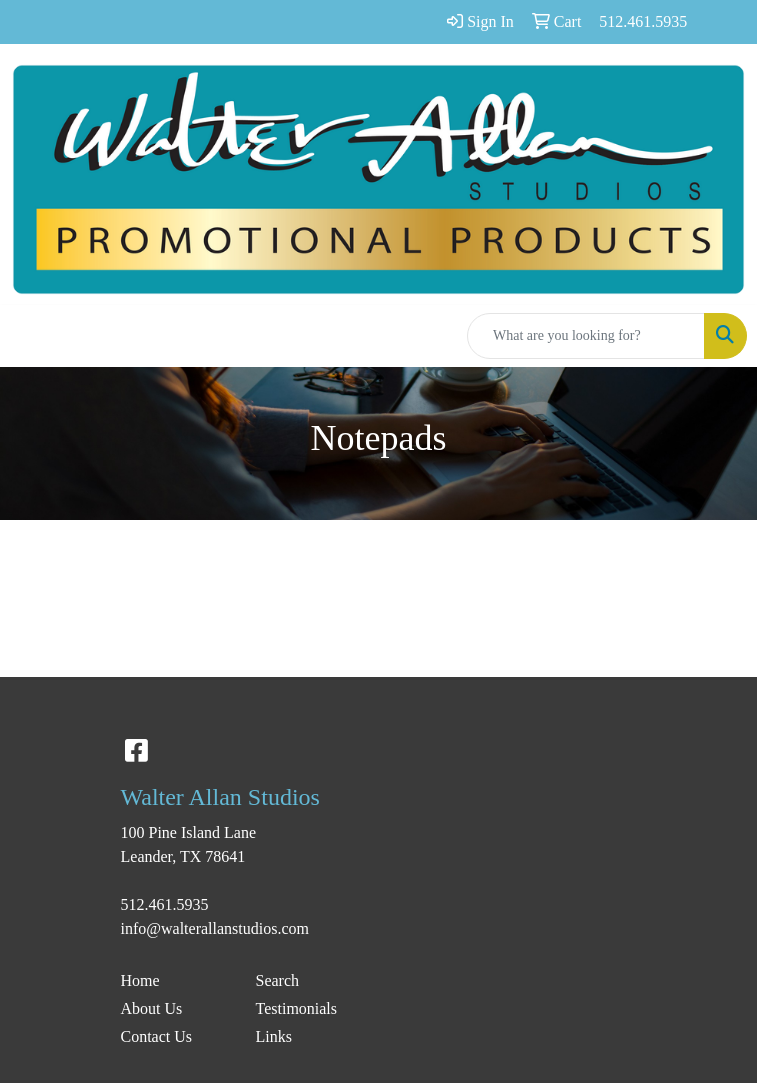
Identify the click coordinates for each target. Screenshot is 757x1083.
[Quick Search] (586, 336)
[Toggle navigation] (31, 336)
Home (140, 980)
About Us (152, 1008)
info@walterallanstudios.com (215, 928)
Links (274, 1036)
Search (278, 980)
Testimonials (297, 1008)
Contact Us (157, 1036)
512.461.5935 (165, 904)
